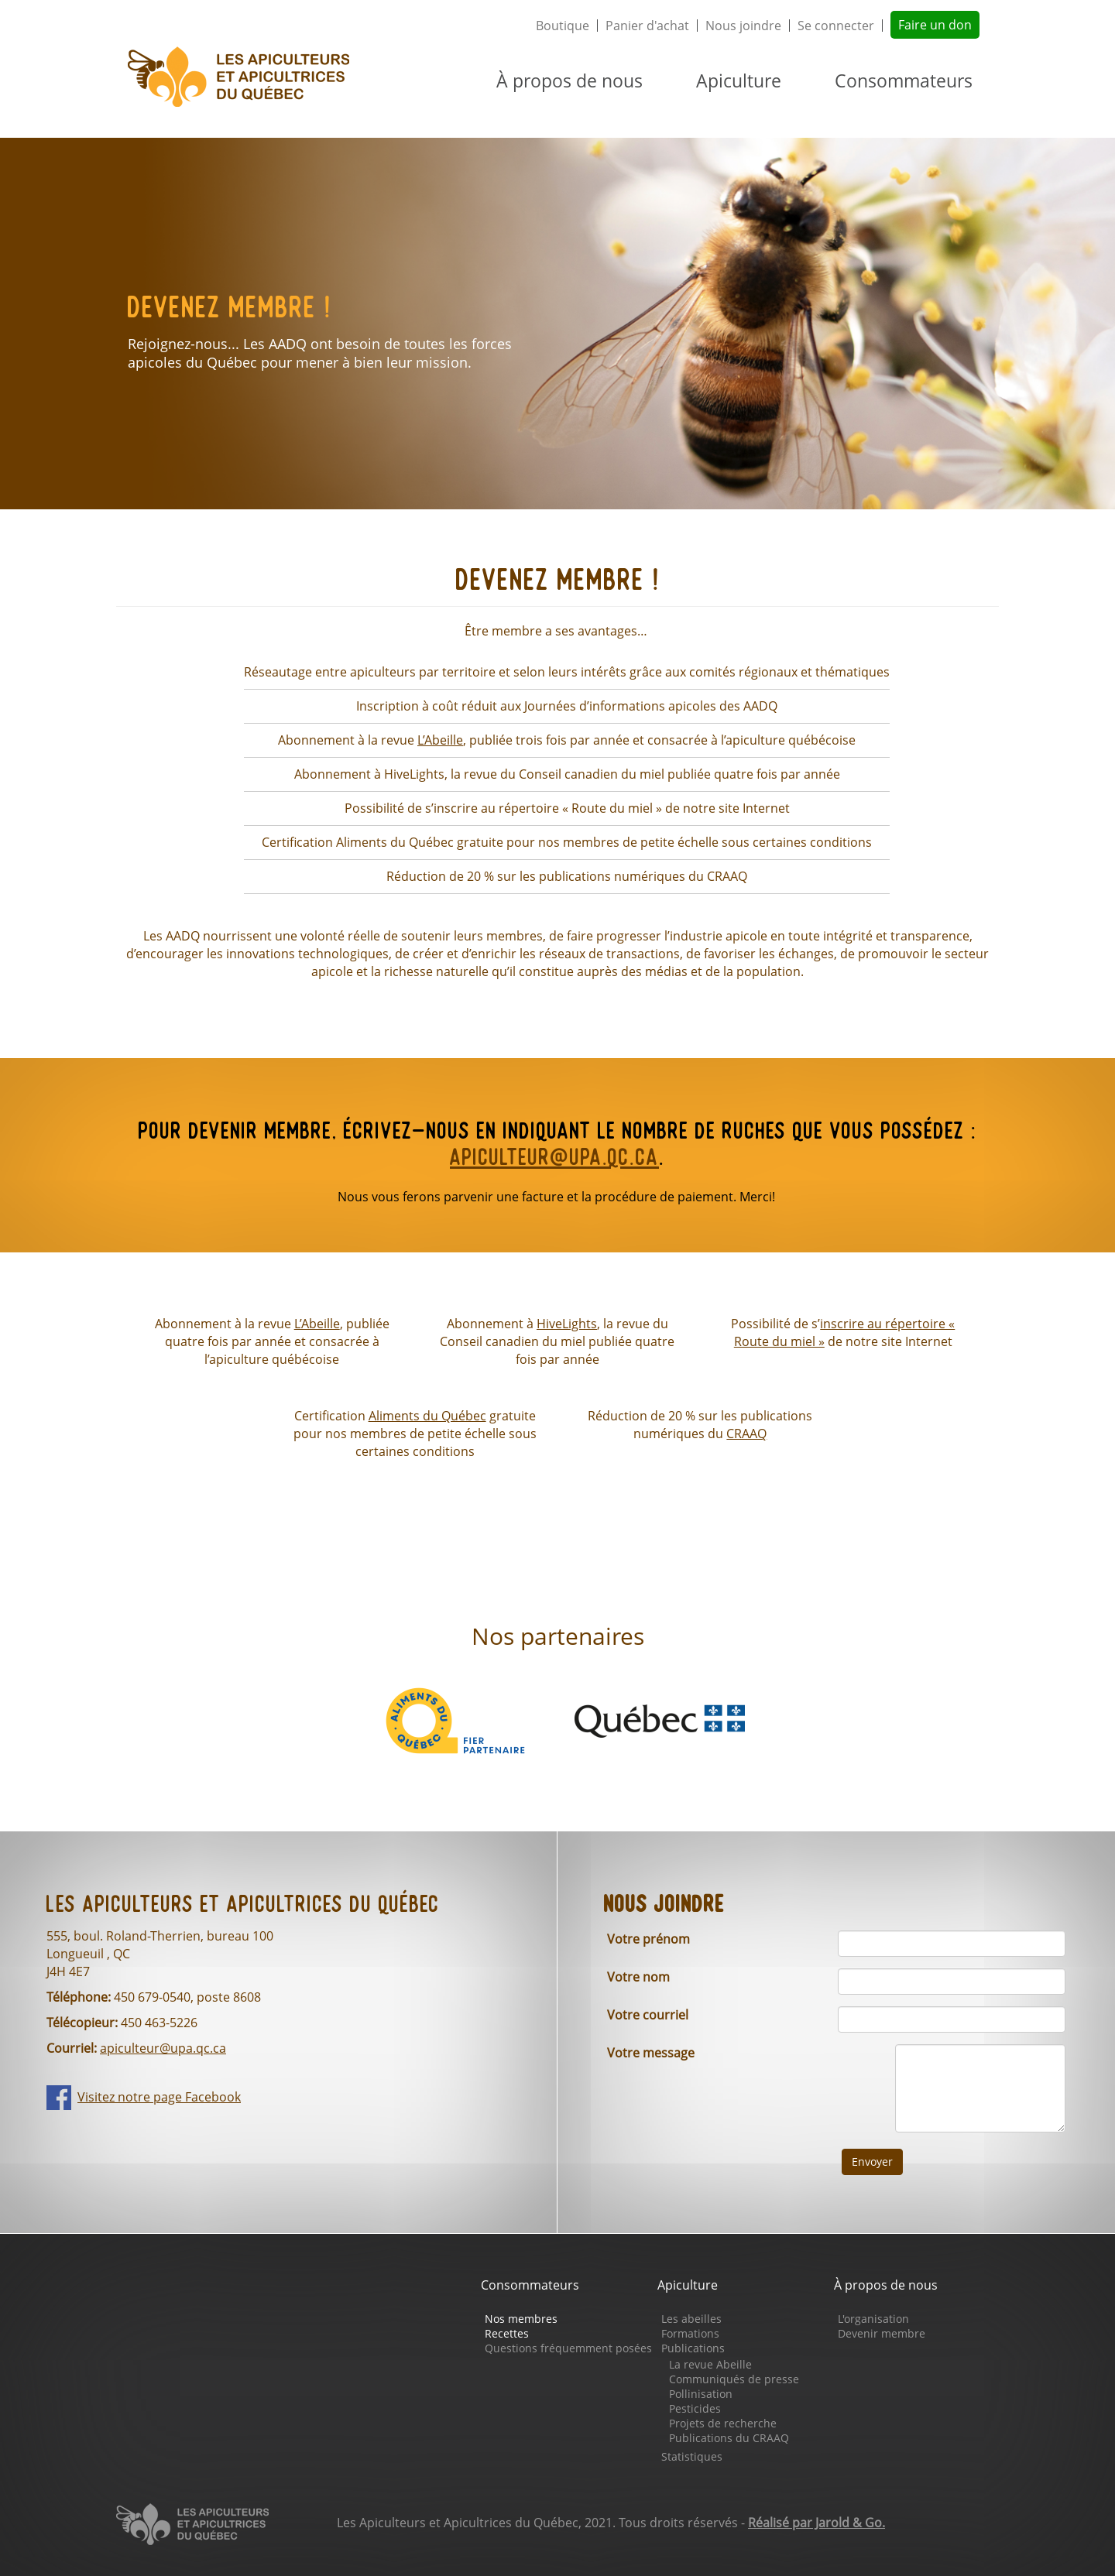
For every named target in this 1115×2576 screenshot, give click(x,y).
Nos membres (521, 2318)
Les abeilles (691, 2318)
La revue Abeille (710, 2364)
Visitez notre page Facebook (159, 2096)
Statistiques (691, 2456)
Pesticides (695, 2408)
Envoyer (872, 2161)
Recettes (507, 2333)
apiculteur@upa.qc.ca (554, 1159)
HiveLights (567, 1323)
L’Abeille (440, 739)
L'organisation (873, 2318)
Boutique (562, 25)
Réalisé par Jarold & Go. (816, 2522)
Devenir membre (881, 2333)
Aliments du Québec (427, 1415)
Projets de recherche (723, 2423)
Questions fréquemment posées (568, 2348)
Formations (690, 2333)
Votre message (651, 2052)
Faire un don (935, 24)
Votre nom (638, 1976)
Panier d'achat (647, 25)
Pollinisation (700, 2393)
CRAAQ (746, 1433)
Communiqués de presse (734, 2379)
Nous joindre (743, 25)
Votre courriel (647, 2014)
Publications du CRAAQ (729, 2437)
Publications (693, 2348)
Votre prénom (648, 1938)
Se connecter (836, 25)
